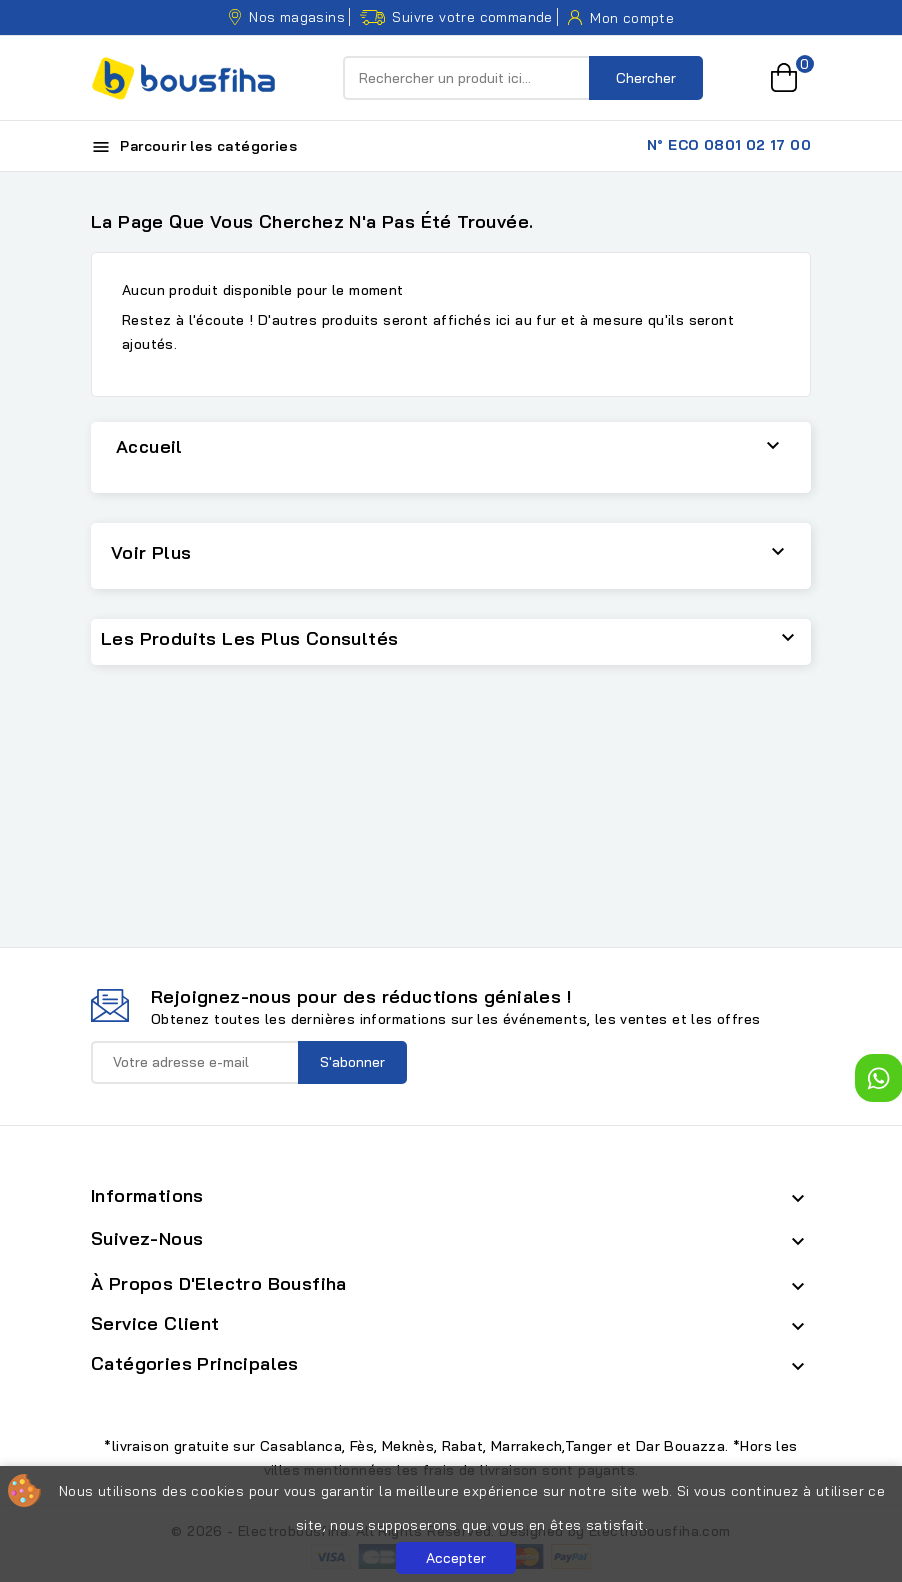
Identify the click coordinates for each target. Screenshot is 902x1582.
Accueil (149, 446)
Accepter (456, 1558)
